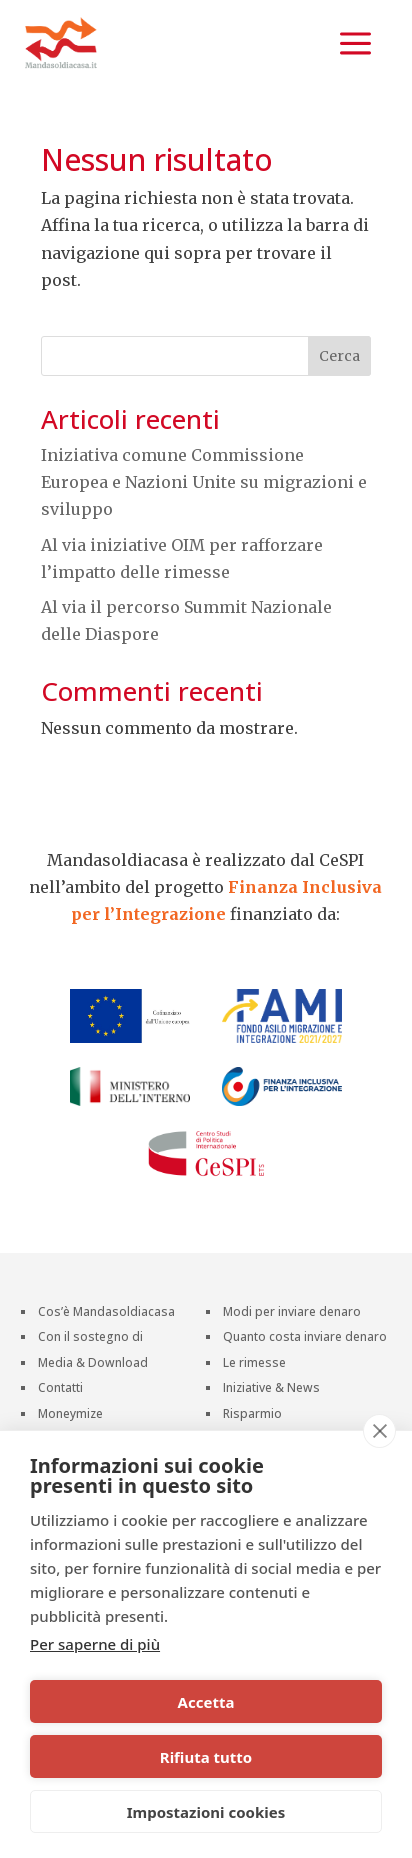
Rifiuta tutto (206, 1757)
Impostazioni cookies (206, 1812)
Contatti (60, 1389)
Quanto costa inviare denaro (305, 1338)
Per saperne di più (95, 1644)
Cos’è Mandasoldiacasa (106, 1313)
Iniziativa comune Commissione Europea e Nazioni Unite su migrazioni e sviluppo (204, 482)
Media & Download (93, 1364)
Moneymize (70, 1415)
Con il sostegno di (90, 1338)
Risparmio (252, 1415)
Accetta (206, 1702)
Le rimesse (254, 1364)
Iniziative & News (271, 1389)
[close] (379, 1431)
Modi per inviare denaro (292, 1313)
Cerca (339, 356)
